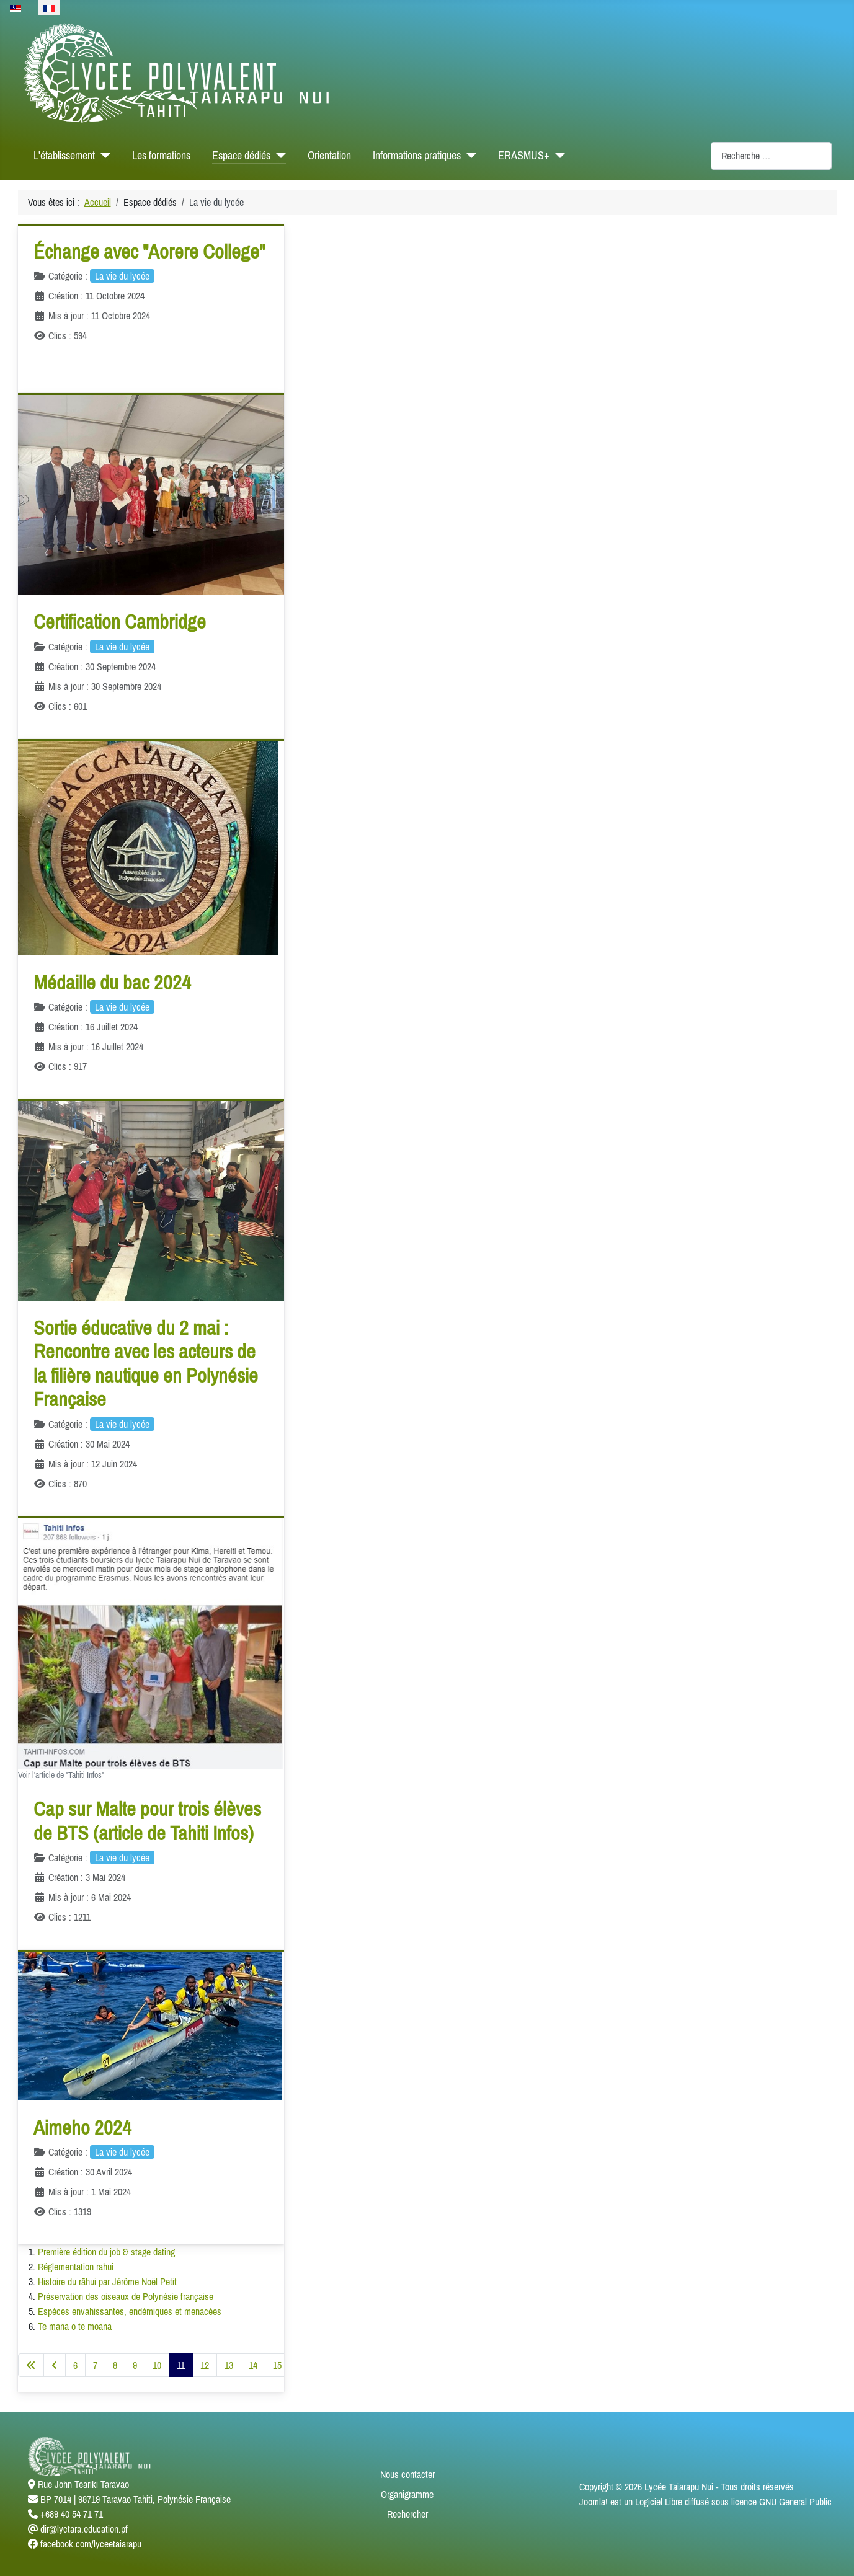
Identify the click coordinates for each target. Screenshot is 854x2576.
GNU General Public (795, 2501)
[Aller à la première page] (31, 2365)
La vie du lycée (122, 275)
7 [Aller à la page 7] (95, 2365)
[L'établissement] (102, 156)
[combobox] (771, 156)
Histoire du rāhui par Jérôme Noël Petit (107, 2281)
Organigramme (407, 2494)
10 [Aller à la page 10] (157, 2365)
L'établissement (64, 155)
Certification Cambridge (119, 621)
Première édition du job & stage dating (106, 2251)
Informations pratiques (417, 155)
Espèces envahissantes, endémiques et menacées (129, 2311)
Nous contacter (407, 2474)
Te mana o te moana (75, 2326)
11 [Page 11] (181, 2365)
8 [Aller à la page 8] (115, 2365)
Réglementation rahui (75, 2266)
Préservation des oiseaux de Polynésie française (125, 2296)
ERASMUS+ (523, 155)
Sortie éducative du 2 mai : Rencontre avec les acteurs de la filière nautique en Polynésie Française (145, 1363)
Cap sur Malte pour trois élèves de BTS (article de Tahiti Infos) (147, 1820)
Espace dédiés (241, 155)
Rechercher (407, 2514)
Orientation (329, 155)
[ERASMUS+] (557, 156)
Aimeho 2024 (82, 2127)
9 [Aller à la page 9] (135, 2365)
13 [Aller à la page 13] (229, 2365)
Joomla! (593, 2501)
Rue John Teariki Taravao (83, 2484)
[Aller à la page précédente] (54, 2365)
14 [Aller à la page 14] (253, 2365)
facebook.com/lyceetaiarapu (90, 2543)
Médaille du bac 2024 (112, 982)
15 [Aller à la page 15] (277, 2365)
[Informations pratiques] (468, 156)
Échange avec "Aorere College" (149, 251)
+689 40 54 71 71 (71, 2514)
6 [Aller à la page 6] (75, 2365)
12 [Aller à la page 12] (204, 2365)
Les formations (161, 155)
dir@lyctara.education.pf (84, 2528)
